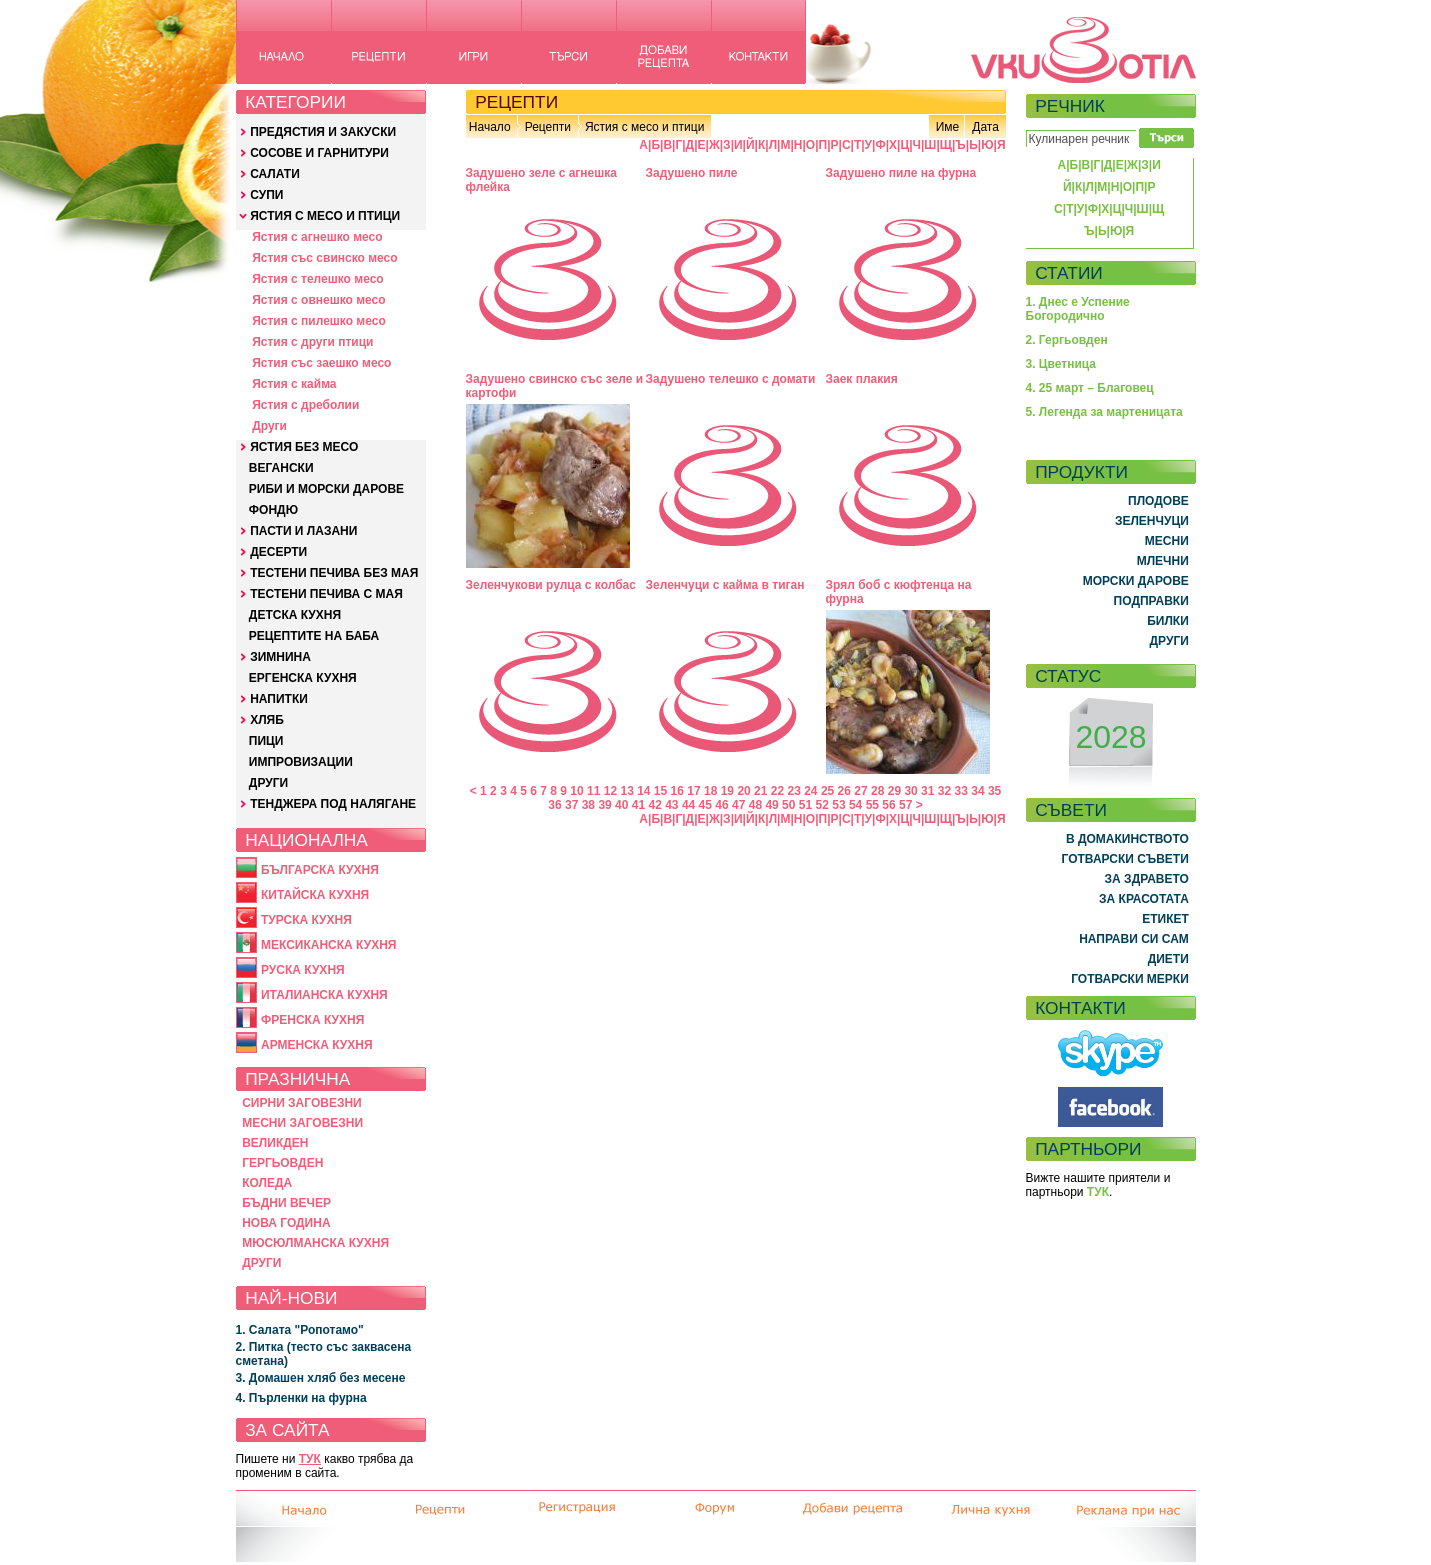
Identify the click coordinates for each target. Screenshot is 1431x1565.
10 (576, 791)
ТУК (310, 1459)
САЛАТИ (275, 174)
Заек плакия (862, 379)
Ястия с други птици (312, 342)
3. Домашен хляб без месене (321, 1378)
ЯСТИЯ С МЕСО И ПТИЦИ (325, 216)
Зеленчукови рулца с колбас (551, 585)
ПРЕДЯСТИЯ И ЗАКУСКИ (323, 132)
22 (777, 791)
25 (827, 791)
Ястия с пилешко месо (319, 321)
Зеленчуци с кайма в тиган (725, 585)
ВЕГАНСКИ (281, 468)
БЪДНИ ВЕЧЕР (286, 1203)
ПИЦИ (266, 741)
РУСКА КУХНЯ (303, 970)
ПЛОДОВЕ (1158, 501)
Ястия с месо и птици (644, 127)
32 (944, 791)
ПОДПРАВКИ (1151, 601)
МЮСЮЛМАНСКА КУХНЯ (315, 1243)
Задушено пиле (692, 173)
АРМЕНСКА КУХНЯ (317, 1045)
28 (877, 791)
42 (654, 805)
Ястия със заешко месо (321, 363)
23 (793, 791)
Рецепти (548, 127)
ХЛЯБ (267, 720)
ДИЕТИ (1168, 959)
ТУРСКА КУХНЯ (306, 920)
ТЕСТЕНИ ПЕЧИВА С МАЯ (326, 594)
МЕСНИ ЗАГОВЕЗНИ (302, 1123)
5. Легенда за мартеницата (1104, 412)
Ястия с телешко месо (318, 279)
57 (905, 805)
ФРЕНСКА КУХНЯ (312, 1020)
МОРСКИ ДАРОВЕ (1136, 581)
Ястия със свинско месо (324, 258)
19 (727, 791)
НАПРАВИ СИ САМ (1134, 939)
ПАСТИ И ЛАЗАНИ (303, 531)
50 (788, 805)
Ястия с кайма (294, 384)
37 (571, 805)
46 (721, 805)
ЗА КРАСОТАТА (1144, 899)
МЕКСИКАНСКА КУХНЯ (329, 945)
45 (705, 805)
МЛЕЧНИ (1163, 561)
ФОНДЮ (273, 510)
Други (269, 426)
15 (660, 791)
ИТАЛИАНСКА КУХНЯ (324, 995)
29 (894, 791)
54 (855, 805)
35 (994, 791)
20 (743, 791)
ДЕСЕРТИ (278, 552)
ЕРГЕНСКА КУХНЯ (303, 678)
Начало (490, 127)
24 (810, 791)
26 (844, 791)
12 (610, 791)
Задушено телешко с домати (731, 379)
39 (604, 805)
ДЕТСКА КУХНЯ (295, 615)
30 (910, 791)
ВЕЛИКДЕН (275, 1143)
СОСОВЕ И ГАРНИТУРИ (319, 153)
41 (638, 805)
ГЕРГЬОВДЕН (282, 1163)
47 (738, 805)
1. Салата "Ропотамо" (300, 1330)
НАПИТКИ (279, 699)
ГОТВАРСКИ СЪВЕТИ (1125, 859)
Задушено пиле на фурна (901, 173)
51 (805, 805)
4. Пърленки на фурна (301, 1398)
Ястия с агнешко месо (317, 237)
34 (977, 791)
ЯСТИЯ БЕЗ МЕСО (304, 447)
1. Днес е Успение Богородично (1078, 309)
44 (688, 805)
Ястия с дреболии (305, 405)
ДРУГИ (268, 783)
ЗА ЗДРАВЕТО (1147, 879)
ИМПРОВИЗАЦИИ (301, 762)
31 (927, 791)
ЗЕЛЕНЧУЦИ (1152, 521)
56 (888, 805)
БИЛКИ (1168, 621)
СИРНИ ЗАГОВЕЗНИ (302, 1103)
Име (948, 127)
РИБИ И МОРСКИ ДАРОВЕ (326, 489)
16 (677, 791)
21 (760, 791)
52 (822, 805)
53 (838, 805)
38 (588, 805)
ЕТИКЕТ (1165, 919)
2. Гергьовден (1067, 340)
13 (626, 791)
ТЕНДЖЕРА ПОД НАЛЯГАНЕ (333, 804)
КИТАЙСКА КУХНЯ (315, 895)
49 (771, 805)
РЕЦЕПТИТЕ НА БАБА (314, 636)
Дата (985, 127)
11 (593, 791)
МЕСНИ (1167, 541)
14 (643, 791)
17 (693, 791)
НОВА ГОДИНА (286, 1223)
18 (710, 791)
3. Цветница (1061, 364)
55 (872, 805)
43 (671, 805)
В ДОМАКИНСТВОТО (1127, 839)
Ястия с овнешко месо (318, 300)
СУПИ (266, 195)
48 (755, 805)
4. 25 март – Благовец (1090, 388)
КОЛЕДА (267, 1183)
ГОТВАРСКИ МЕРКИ (1130, 979)
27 (860, 791)
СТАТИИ (1069, 273)
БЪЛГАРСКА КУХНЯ (320, 870)
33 (961, 791)
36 (554, 805)
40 (621, 805)
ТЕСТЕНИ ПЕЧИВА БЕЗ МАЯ (334, 573)
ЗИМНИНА (280, 657)
